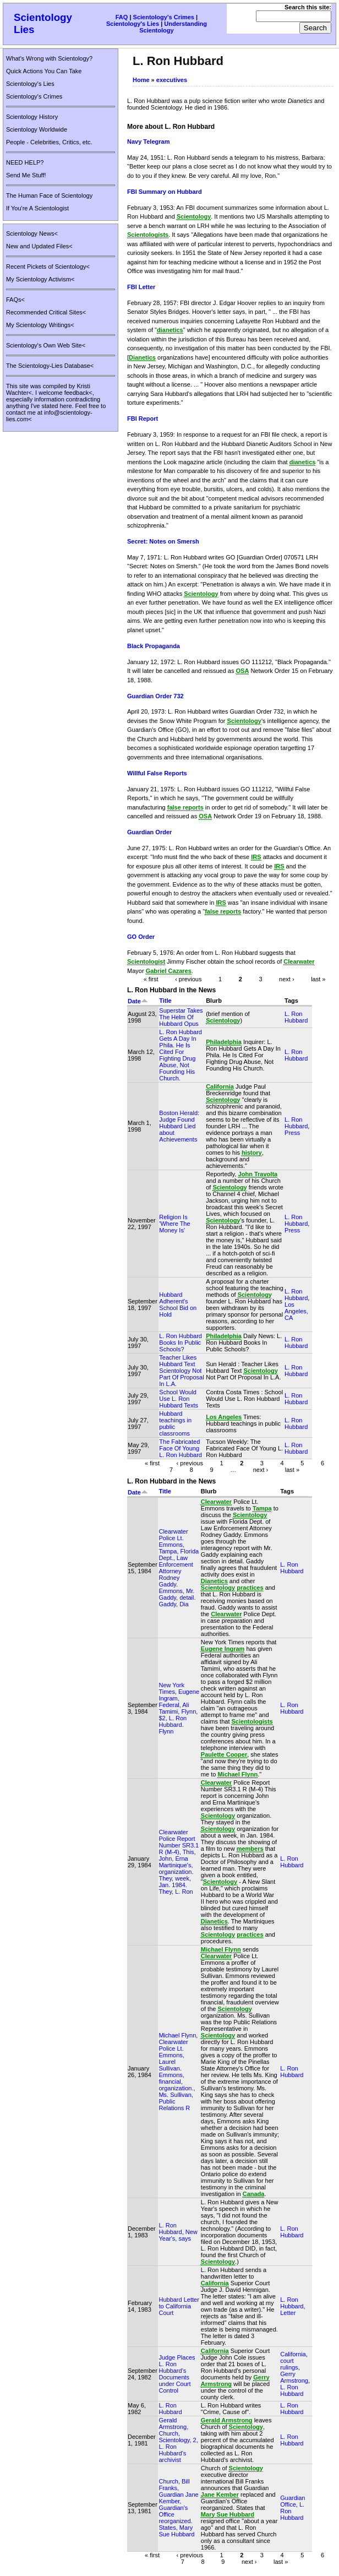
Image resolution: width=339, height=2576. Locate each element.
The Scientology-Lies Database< (50, 365)
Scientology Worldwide (36, 129)
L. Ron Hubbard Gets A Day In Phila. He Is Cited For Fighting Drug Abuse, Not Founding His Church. (180, 1055)
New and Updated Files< (39, 246)
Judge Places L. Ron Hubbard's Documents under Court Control (176, 2374)
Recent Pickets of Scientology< (48, 266)
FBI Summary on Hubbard (164, 191)
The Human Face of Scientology (49, 195)
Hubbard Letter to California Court (178, 2306)
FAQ (122, 17)
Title (165, 1000)
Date (138, 1001)
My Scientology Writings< (40, 325)
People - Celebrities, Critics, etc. (49, 142)
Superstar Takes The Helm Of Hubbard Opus (181, 1017)
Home (141, 80)
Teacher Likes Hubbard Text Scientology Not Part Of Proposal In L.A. (181, 1370)
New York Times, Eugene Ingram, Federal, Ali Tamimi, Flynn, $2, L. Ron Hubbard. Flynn (178, 1708)
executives (171, 80)
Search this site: (308, 7)
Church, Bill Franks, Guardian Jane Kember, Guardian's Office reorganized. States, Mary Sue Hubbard (178, 2507)
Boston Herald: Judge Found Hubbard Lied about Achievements (179, 1126)
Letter (288, 2312)
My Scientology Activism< (40, 279)
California (292, 2354)
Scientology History (32, 116)
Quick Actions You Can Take (43, 71)
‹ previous (188, 978)
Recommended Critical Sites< (46, 312)
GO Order (141, 936)
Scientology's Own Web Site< (45, 345)
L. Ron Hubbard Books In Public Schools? (180, 1342)
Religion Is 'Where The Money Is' (174, 1223)
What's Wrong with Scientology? (49, 58)
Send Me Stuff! (26, 175)
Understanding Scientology (173, 27)
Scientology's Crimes (163, 17)
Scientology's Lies (132, 23)
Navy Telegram (148, 141)
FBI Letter (141, 287)
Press (292, 1132)
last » (318, 978)
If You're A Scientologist (37, 208)
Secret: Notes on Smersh (163, 541)
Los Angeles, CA (296, 1311)
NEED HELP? (24, 162)
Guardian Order (149, 832)
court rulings (289, 2364)
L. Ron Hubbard (296, 1017)
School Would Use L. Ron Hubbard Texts (178, 1399)
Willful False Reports (157, 773)
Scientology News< (32, 233)
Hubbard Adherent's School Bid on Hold (177, 1304)
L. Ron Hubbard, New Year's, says (177, 2232)
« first (151, 978)
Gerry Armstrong (294, 2377)
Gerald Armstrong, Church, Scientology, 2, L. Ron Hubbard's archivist (178, 2440)
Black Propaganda (153, 646)
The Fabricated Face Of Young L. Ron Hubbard (180, 1448)
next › (286, 978)
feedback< (78, 392)
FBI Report (142, 418)
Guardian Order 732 (155, 696)
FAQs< (15, 299)
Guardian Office (292, 2501)
